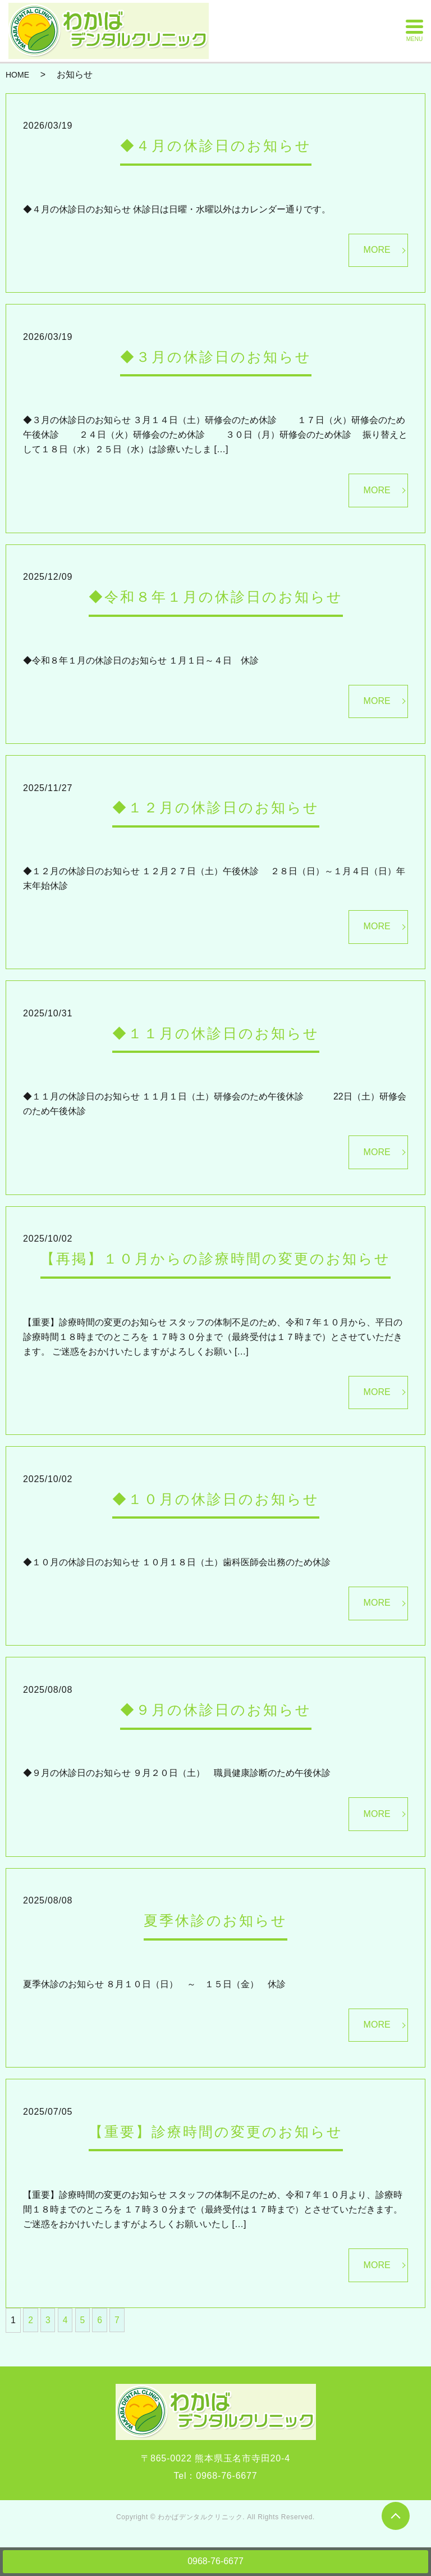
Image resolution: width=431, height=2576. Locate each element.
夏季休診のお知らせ (215, 1920)
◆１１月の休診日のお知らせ (215, 1033)
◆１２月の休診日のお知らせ (215, 807)
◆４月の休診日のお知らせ (215, 145)
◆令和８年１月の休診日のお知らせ (216, 597)
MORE (377, 250)
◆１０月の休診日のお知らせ (215, 1499)
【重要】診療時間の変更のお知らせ (216, 2131)
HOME (17, 74)
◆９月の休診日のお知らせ (215, 1710)
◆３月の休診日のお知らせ (215, 357)
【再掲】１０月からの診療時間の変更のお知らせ (215, 1258)
